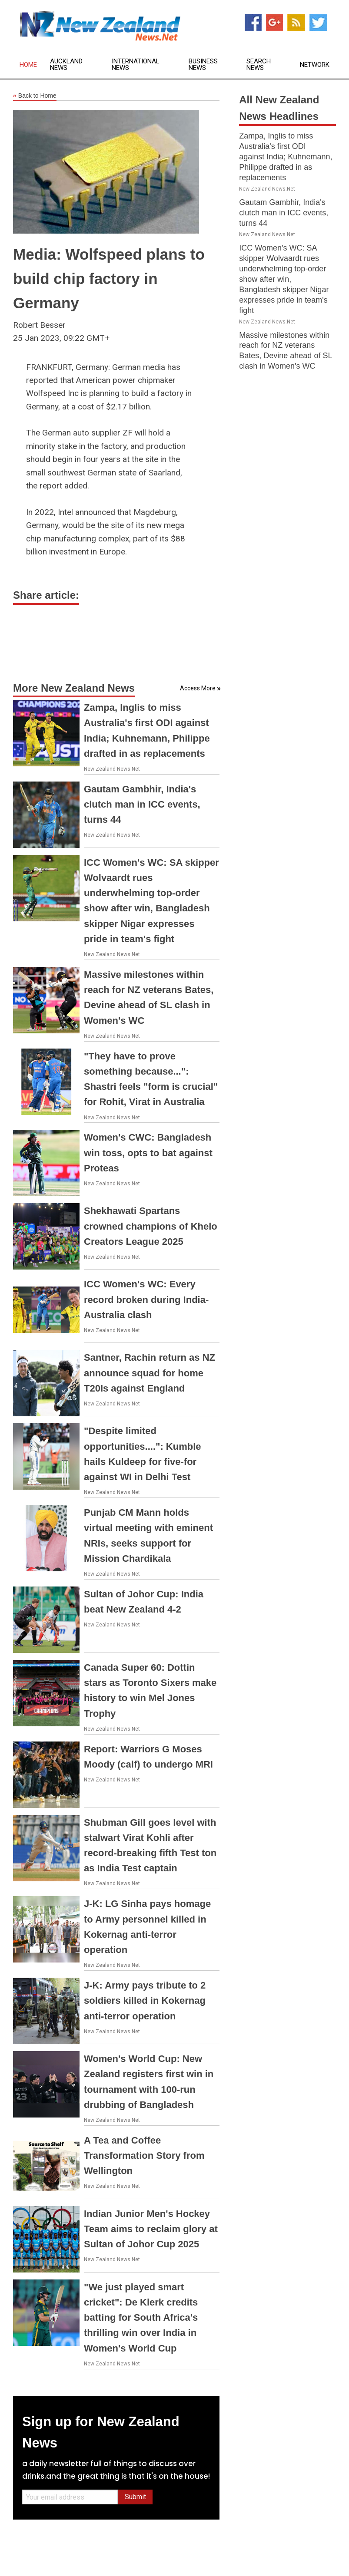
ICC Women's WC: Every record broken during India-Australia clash (146, 1299)
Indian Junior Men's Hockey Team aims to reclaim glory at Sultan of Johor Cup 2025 (151, 2228)
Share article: (46, 595)
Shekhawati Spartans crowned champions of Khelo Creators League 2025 (150, 1226)
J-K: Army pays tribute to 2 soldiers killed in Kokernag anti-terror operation (145, 2000)
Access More (198, 688)
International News (136, 64)
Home (28, 65)
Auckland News (66, 64)
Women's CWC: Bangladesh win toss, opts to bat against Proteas (148, 1152)
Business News (203, 64)
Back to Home (35, 96)
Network (314, 65)
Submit (135, 2497)
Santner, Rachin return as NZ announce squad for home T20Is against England (149, 1372)
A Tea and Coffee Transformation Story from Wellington (144, 2155)
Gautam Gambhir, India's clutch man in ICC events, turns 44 (142, 804)
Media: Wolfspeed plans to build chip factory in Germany (109, 278)
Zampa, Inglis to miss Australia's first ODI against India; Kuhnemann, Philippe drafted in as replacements (285, 157)
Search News (258, 64)
